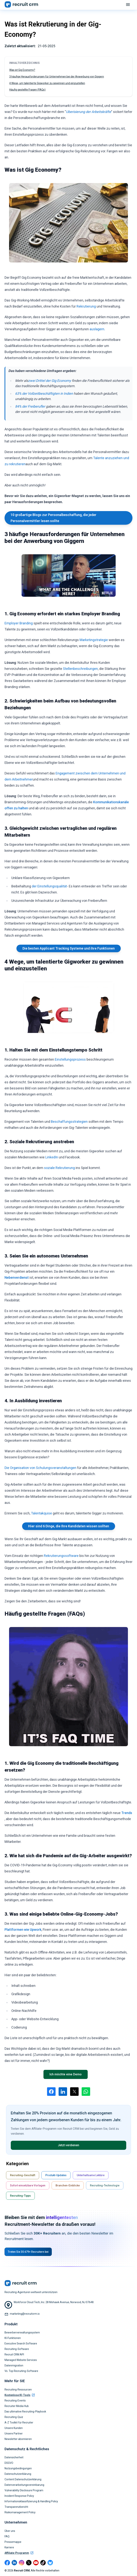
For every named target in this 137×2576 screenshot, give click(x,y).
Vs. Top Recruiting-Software (21, 2370)
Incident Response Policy (19, 2495)
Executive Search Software (21, 2343)
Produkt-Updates (56, 2175)
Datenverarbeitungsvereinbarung (24, 2484)
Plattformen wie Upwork (23, 1930)
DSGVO (9, 2462)
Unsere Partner (14, 2433)
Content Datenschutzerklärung (23, 2479)
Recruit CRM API (14, 2354)
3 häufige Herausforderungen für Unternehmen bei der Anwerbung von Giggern (56, 76)
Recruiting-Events (15, 2400)
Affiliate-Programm (19, 2552)
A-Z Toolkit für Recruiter (19, 2422)
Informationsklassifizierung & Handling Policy (31, 2501)
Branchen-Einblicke (68, 2185)
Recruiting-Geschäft (22, 2175)
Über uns (10, 2530)
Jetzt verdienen (68, 2145)
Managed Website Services (21, 2359)
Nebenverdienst (17, 1277)
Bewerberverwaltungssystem (22, 2332)
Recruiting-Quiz (14, 2417)
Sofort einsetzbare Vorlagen (27, 2185)
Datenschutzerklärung (18, 2473)
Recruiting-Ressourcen (18, 2389)
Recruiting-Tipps (20, 2195)
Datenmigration (14, 2365)
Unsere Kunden (14, 2428)
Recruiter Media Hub (17, 2406)
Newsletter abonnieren (18, 2439)
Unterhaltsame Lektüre (90, 2175)
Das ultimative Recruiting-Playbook (25, 2411)
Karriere (9, 2547)
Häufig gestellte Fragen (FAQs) (27, 89)
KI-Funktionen (13, 2338)
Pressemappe (13, 2541)
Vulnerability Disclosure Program (24, 2490)
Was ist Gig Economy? (22, 69)
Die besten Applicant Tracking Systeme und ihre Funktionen (68, 948)
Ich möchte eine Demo (66, 2074)
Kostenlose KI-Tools (20, 2395)
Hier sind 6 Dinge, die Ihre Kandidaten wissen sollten (68, 1526)
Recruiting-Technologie (104, 2185)
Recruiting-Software (17, 2349)
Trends (126, 1813)
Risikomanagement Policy (20, 2512)
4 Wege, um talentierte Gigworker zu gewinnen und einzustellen (47, 83)
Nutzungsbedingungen (18, 2468)
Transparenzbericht (16, 2506)
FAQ (7, 2536)
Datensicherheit (14, 2457)
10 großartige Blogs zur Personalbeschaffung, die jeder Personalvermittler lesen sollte (53, 518)
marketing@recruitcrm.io (25, 2313)
